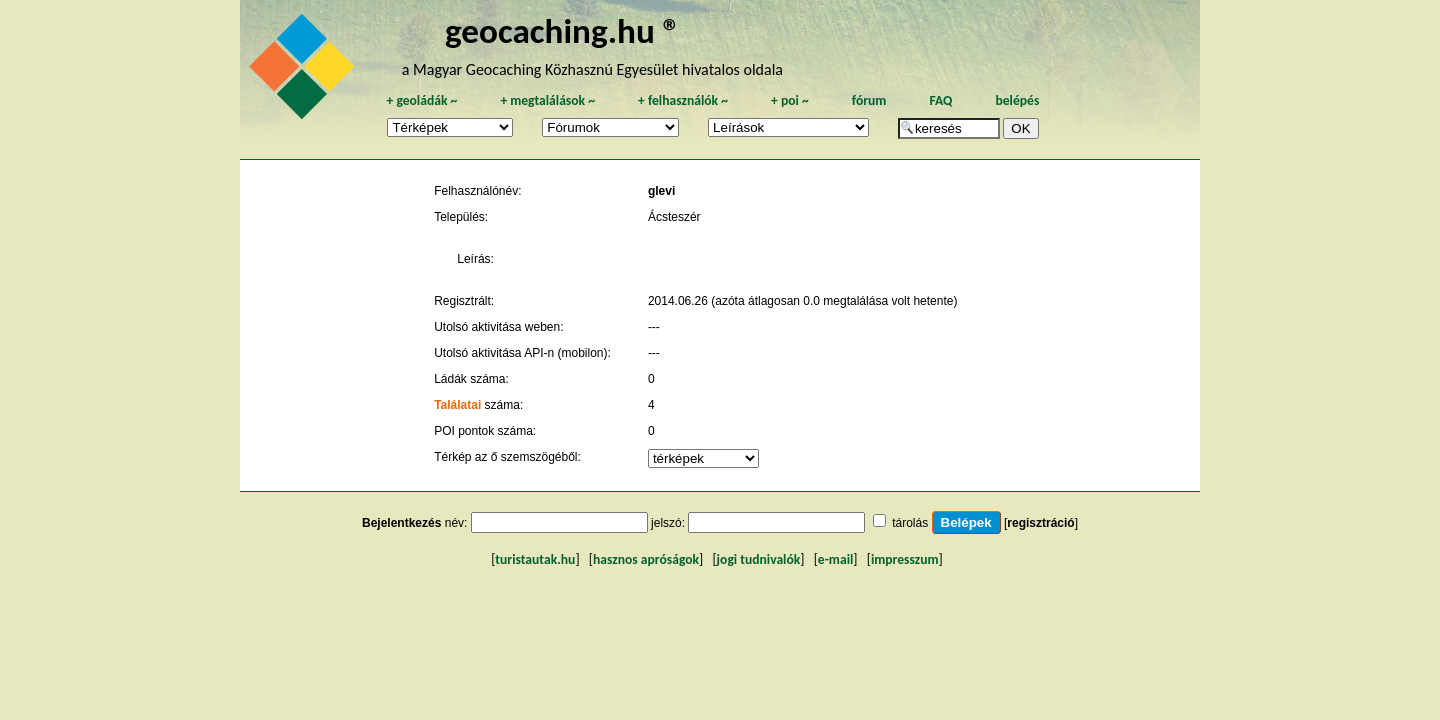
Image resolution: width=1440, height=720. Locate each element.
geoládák (421, 100)
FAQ (940, 100)
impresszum (905, 559)
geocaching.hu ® (563, 30)
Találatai (457, 405)
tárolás (910, 523)
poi (790, 100)
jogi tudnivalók (759, 559)
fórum (869, 100)
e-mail (835, 559)
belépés (1017, 100)
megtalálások (547, 100)
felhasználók (683, 100)
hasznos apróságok (646, 559)
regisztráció (1040, 523)
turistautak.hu (535, 559)
